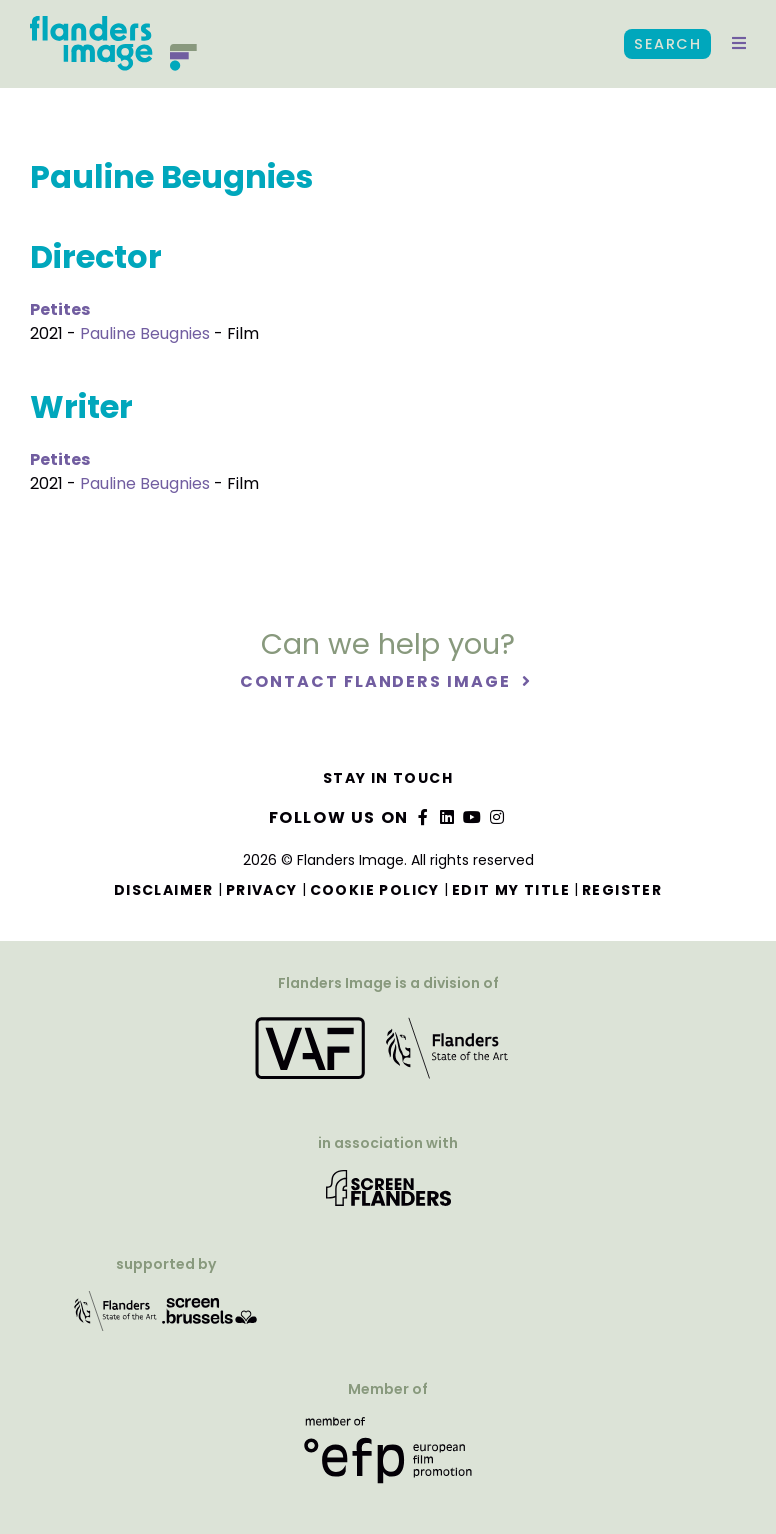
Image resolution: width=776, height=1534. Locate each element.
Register (622, 890)
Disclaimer (164, 890)
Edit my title (511, 890)
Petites (60, 309)
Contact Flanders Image (377, 682)
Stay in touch (388, 778)
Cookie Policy (375, 890)
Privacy (262, 890)
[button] (739, 44)
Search (667, 44)
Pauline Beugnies (145, 333)
